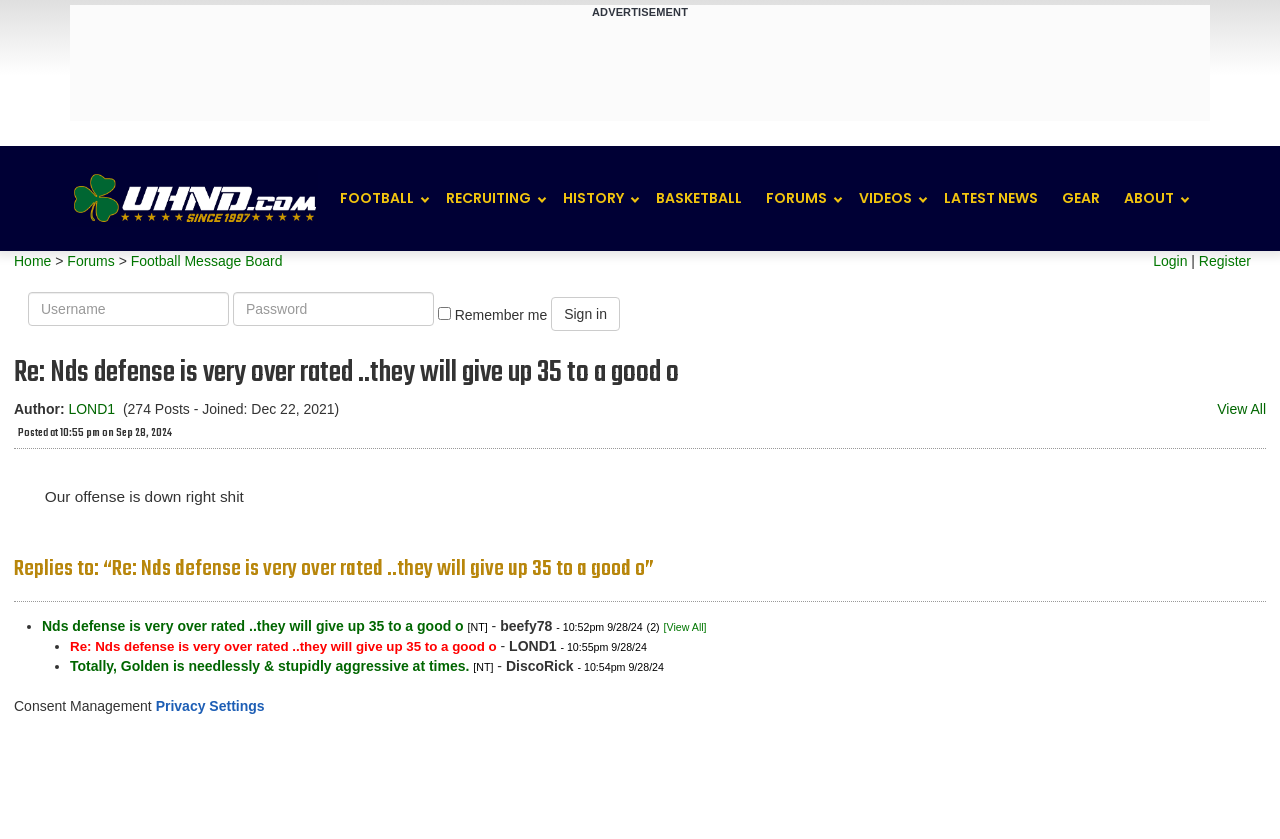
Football (377, 198)
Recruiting (488, 198)
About (1149, 198)
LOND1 (91, 409)
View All (1241, 409)
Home (32, 261)
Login (1170, 261)
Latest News (991, 198)
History (593, 198)
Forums (796, 198)
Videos (885, 198)
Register (1225, 261)
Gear (1081, 198)
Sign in (585, 314)
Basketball (699, 198)
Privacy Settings (210, 706)
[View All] (685, 627)
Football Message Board (207, 261)
